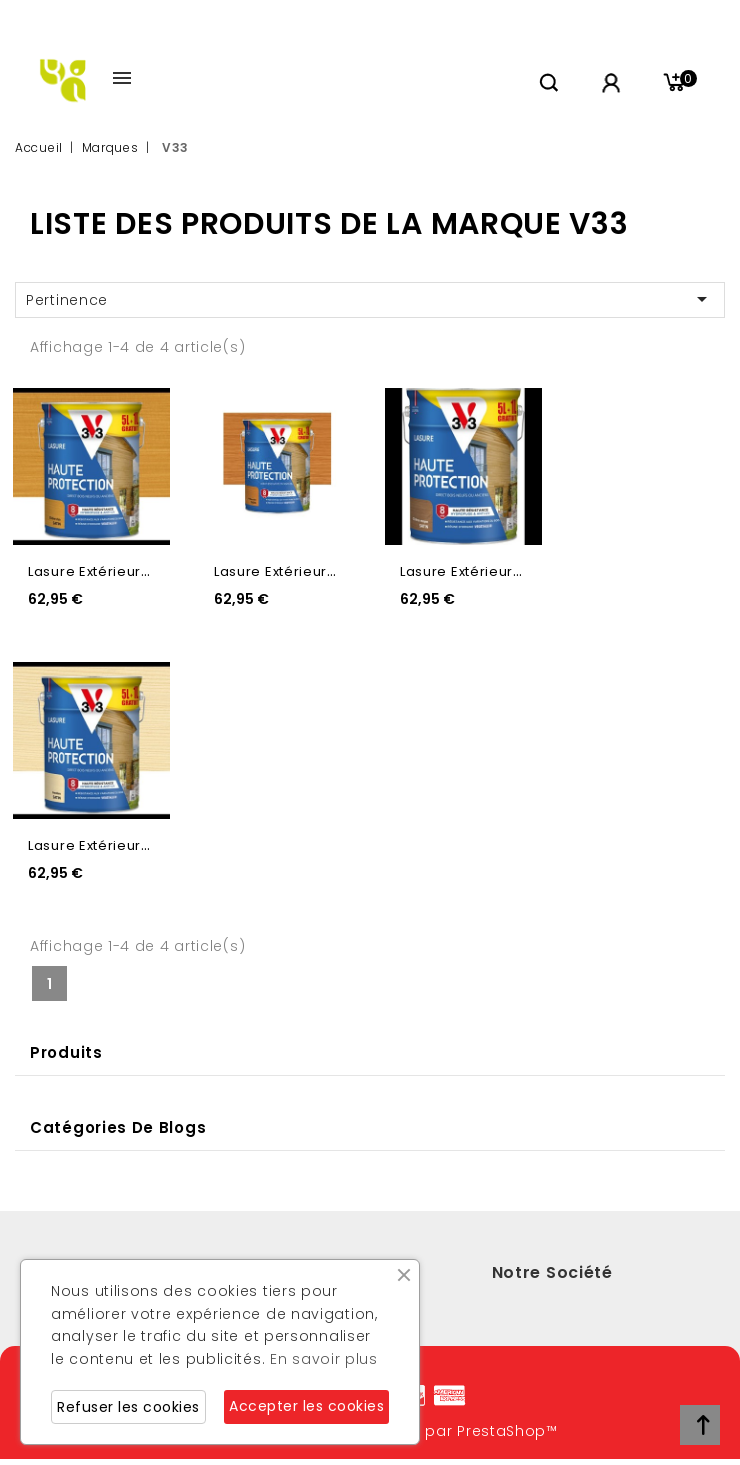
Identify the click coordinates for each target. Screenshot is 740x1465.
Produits (66, 1052)
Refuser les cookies (128, 1407)
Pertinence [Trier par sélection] (370, 299)
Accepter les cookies (306, 1406)
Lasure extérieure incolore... (126, 845)
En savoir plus (324, 1359)
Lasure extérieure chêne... (120, 571)
